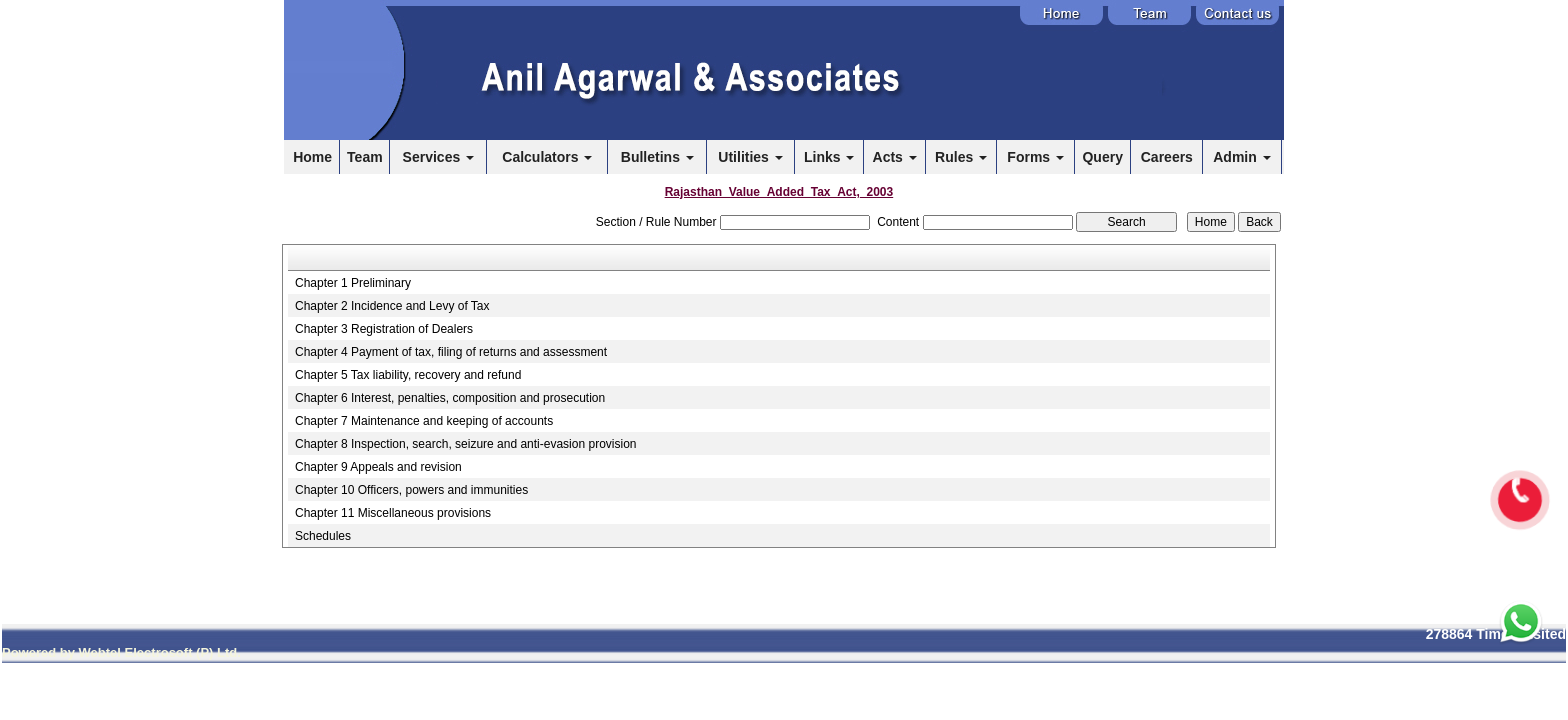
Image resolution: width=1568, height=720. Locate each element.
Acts (895, 157)
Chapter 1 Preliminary (353, 283)
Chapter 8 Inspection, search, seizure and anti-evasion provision (466, 444)
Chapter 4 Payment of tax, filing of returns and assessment (451, 352)
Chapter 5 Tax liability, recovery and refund (408, 375)
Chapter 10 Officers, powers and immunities (411, 490)
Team (365, 157)
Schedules (323, 536)
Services (439, 157)
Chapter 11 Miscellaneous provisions (393, 513)
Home (312, 157)
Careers (1167, 157)
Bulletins (657, 157)
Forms (1035, 157)
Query (1102, 157)
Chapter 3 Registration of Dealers (384, 329)
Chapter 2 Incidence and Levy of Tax (392, 306)
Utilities (750, 157)
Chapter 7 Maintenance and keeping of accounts (424, 421)
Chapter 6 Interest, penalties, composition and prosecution (450, 398)
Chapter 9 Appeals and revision (378, 467)
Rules (961, 157)
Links (829, 157)
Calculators (547, 157)
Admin (1241, 157)
